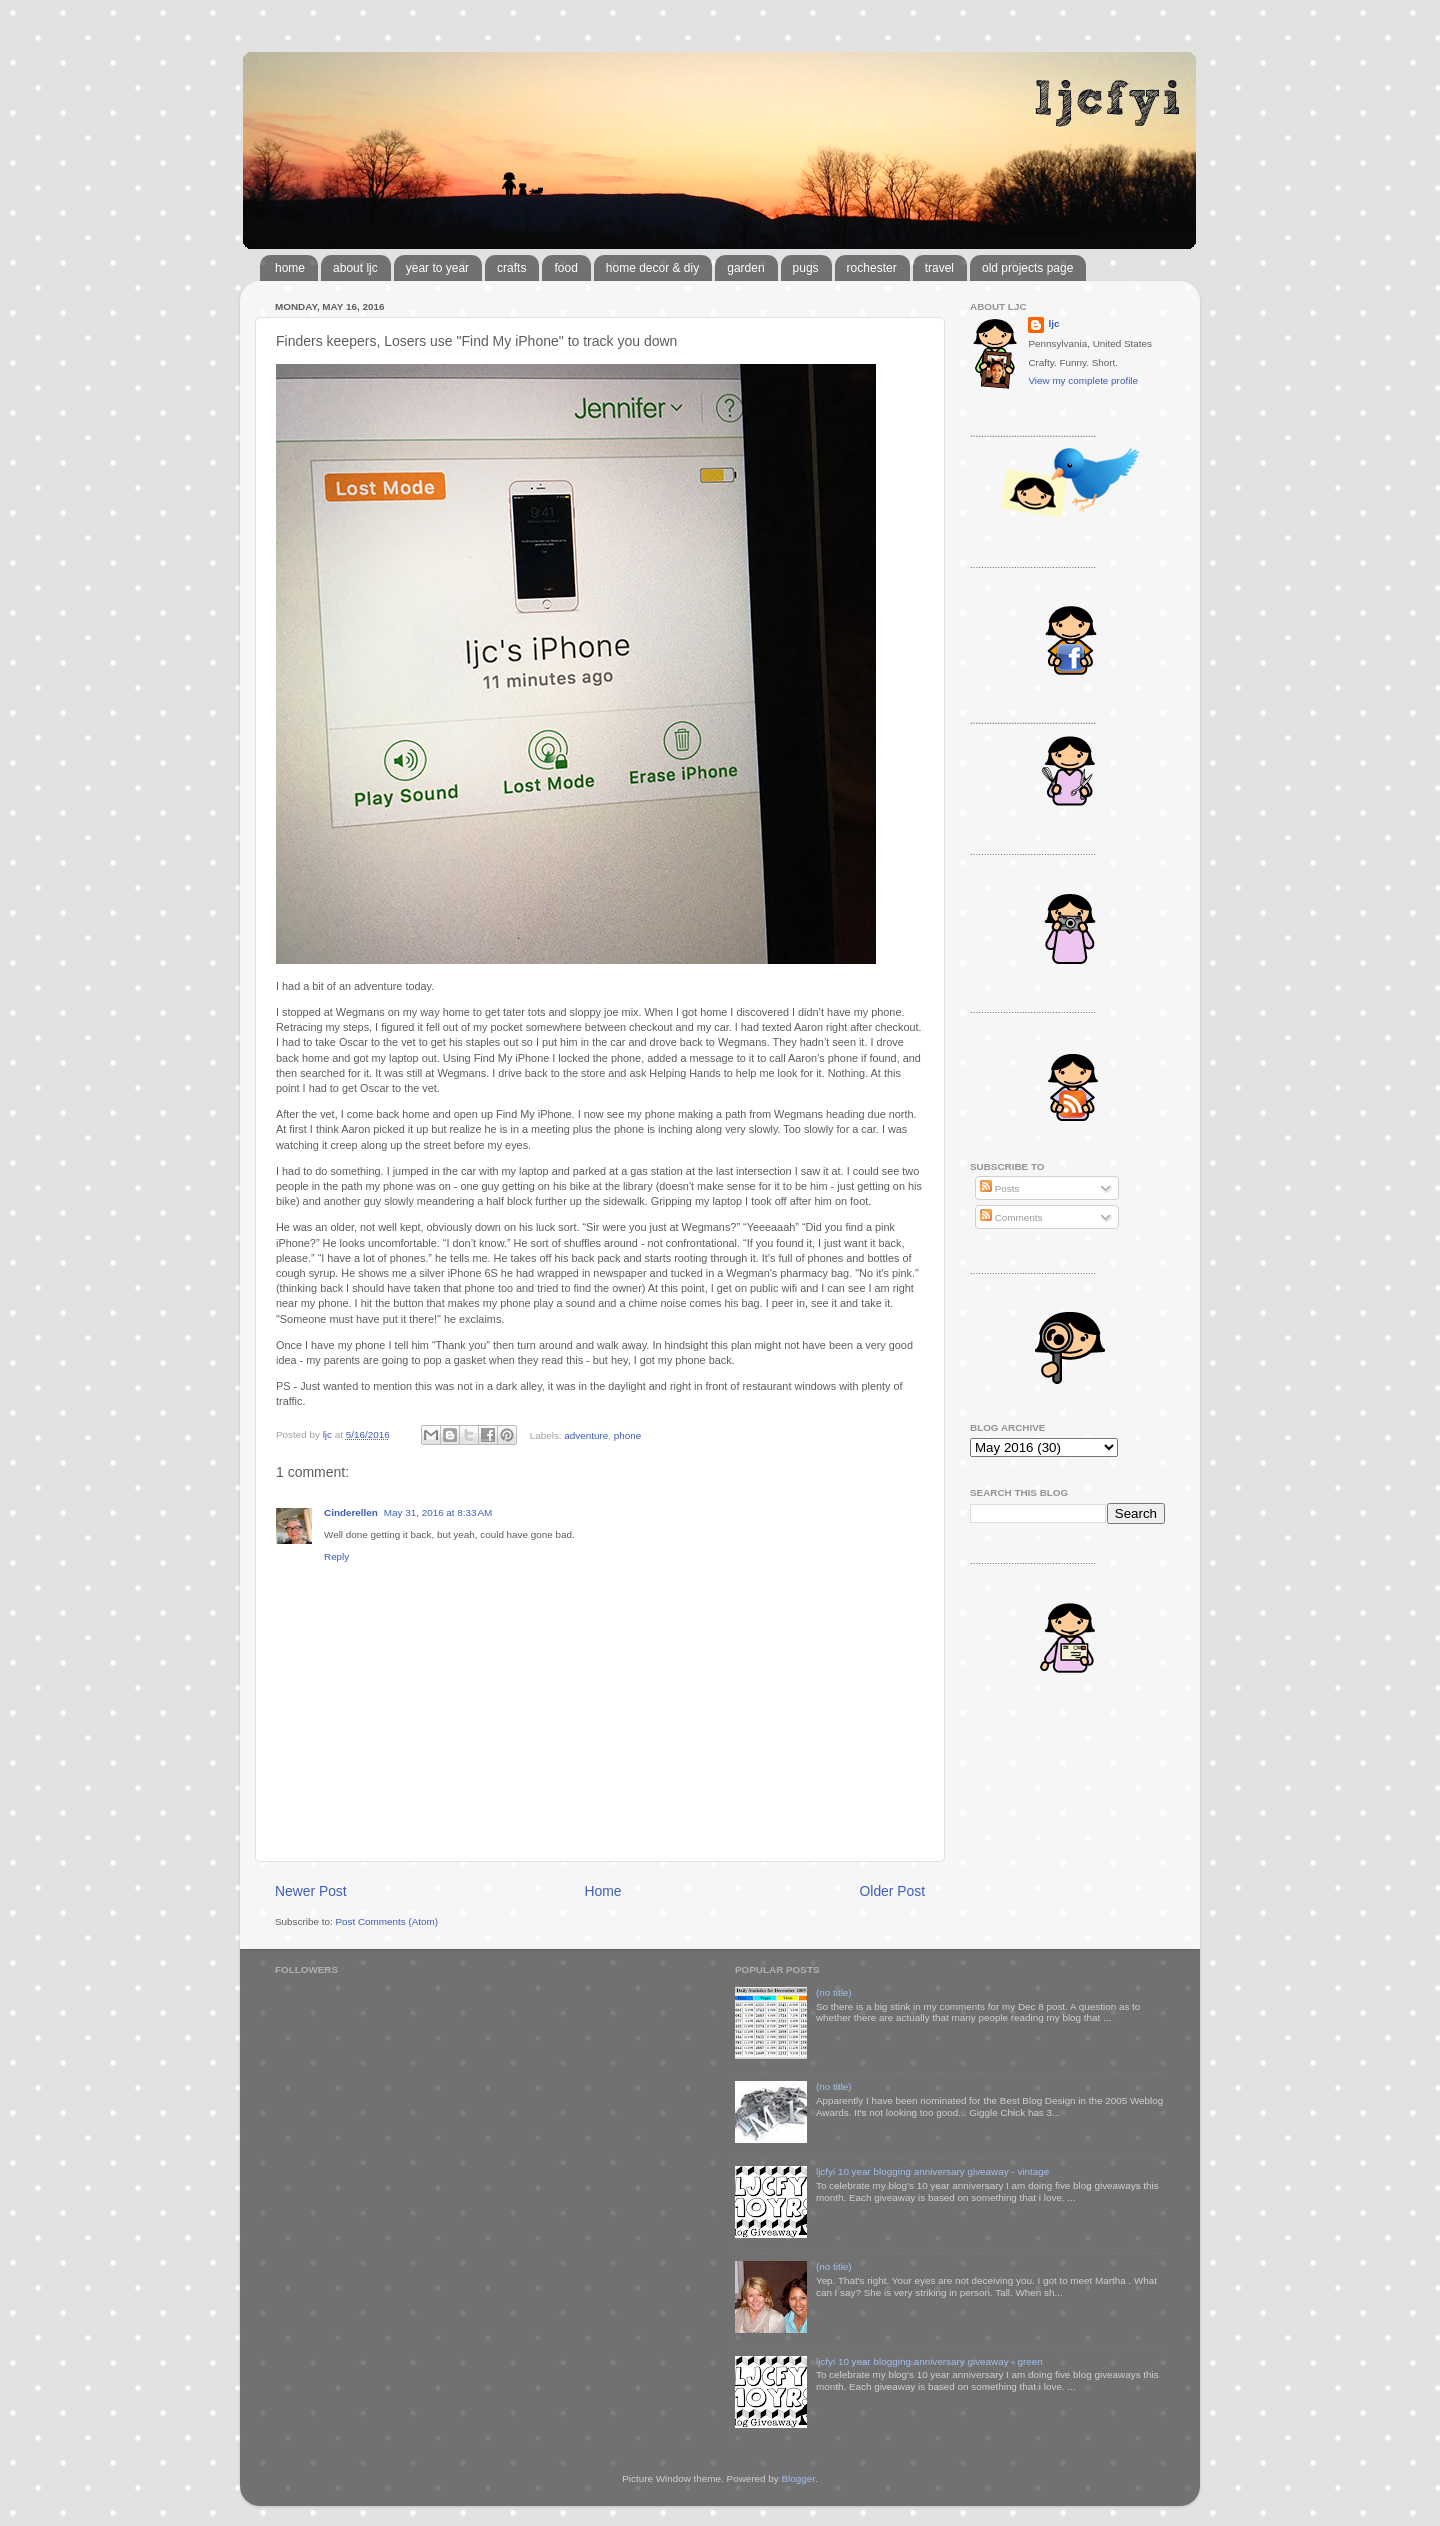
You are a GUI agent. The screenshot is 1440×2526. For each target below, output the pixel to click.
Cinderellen (351, 1512)
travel (939, 268)
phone (627, 1434)
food (565, 268)
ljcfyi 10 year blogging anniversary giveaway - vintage (932, 2171)
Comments (1011, 1217)
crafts (511, 268)
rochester (872, 268)
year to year (437, 268)
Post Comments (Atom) (386, 1921)
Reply (336, 1556)
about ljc (355, 268)
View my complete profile (1083, 380)
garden (745, 268)
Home (603, 1891)
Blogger (798, 2478)
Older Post (892, 1891)
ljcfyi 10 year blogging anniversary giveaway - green (929, 2361)
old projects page (1027, 268)
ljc (1053, 323)
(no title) (834, 1992)
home (290, 268)
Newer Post (311, 1891)
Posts (999, 1188)
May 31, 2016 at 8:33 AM (438, 1512)
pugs (806, 268)
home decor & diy (652, 268)
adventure (586, 1434)
